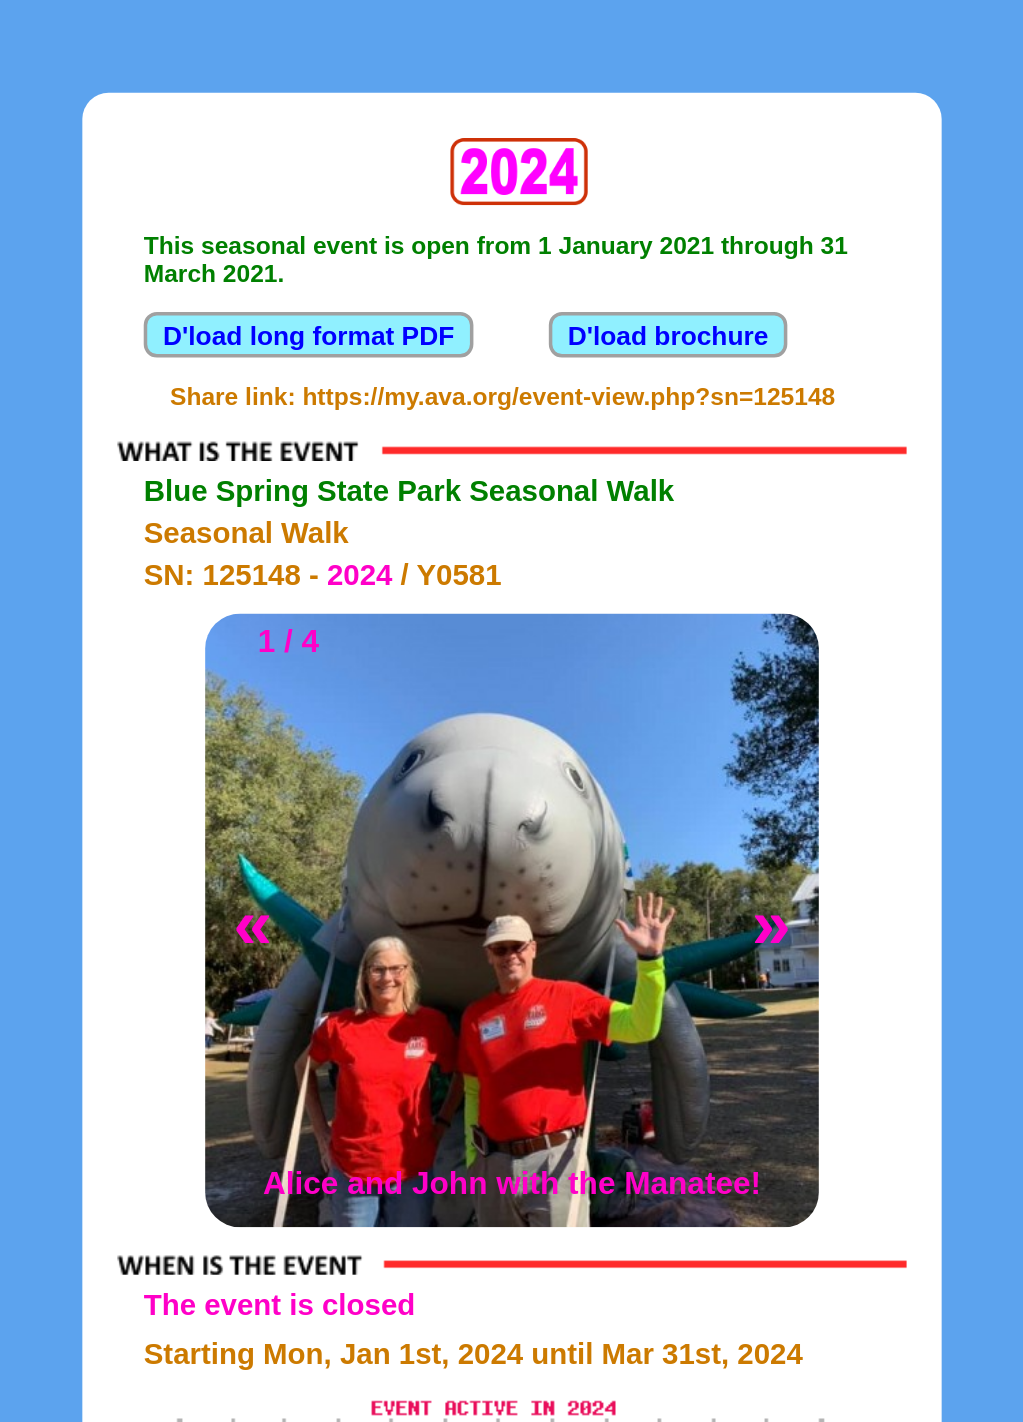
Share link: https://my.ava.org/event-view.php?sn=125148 (502, 396)
